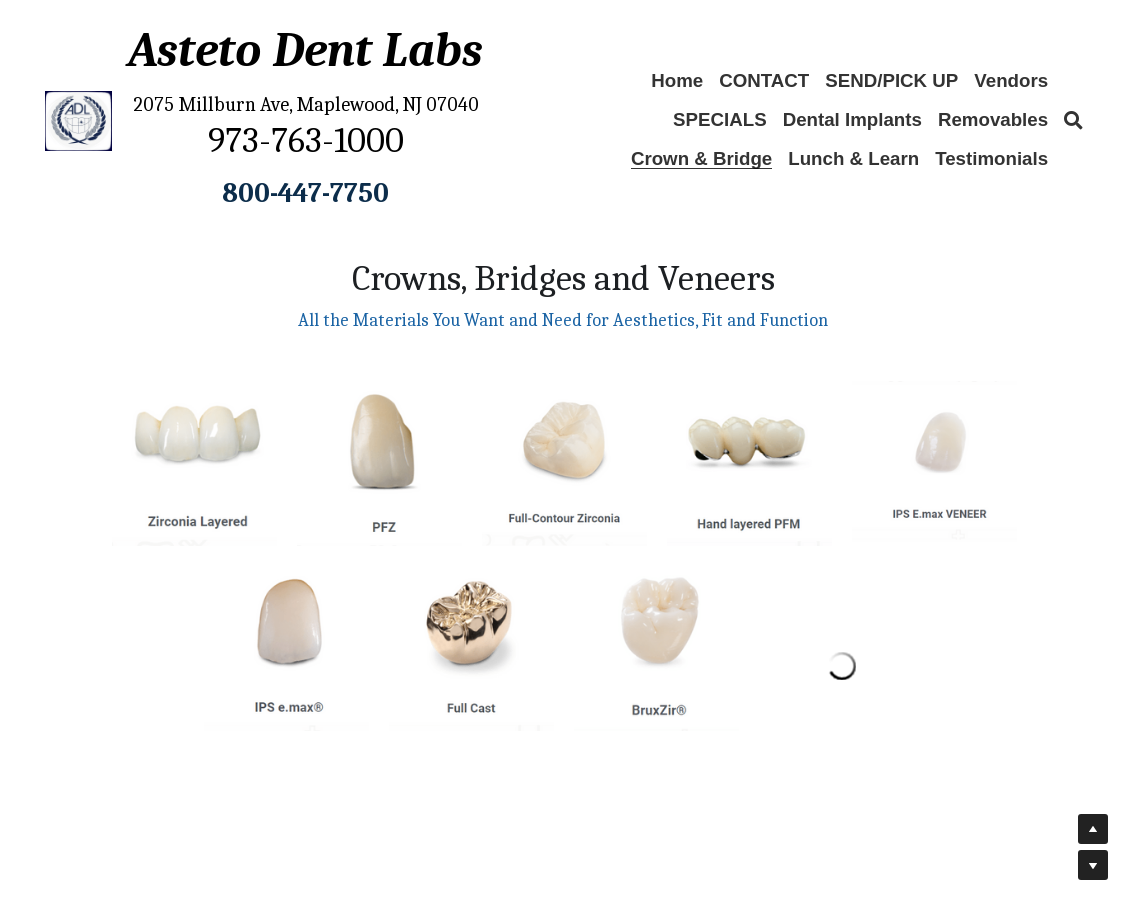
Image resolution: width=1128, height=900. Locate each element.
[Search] (1073, 121)
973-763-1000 (306, 140)
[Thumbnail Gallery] (194, 463)
